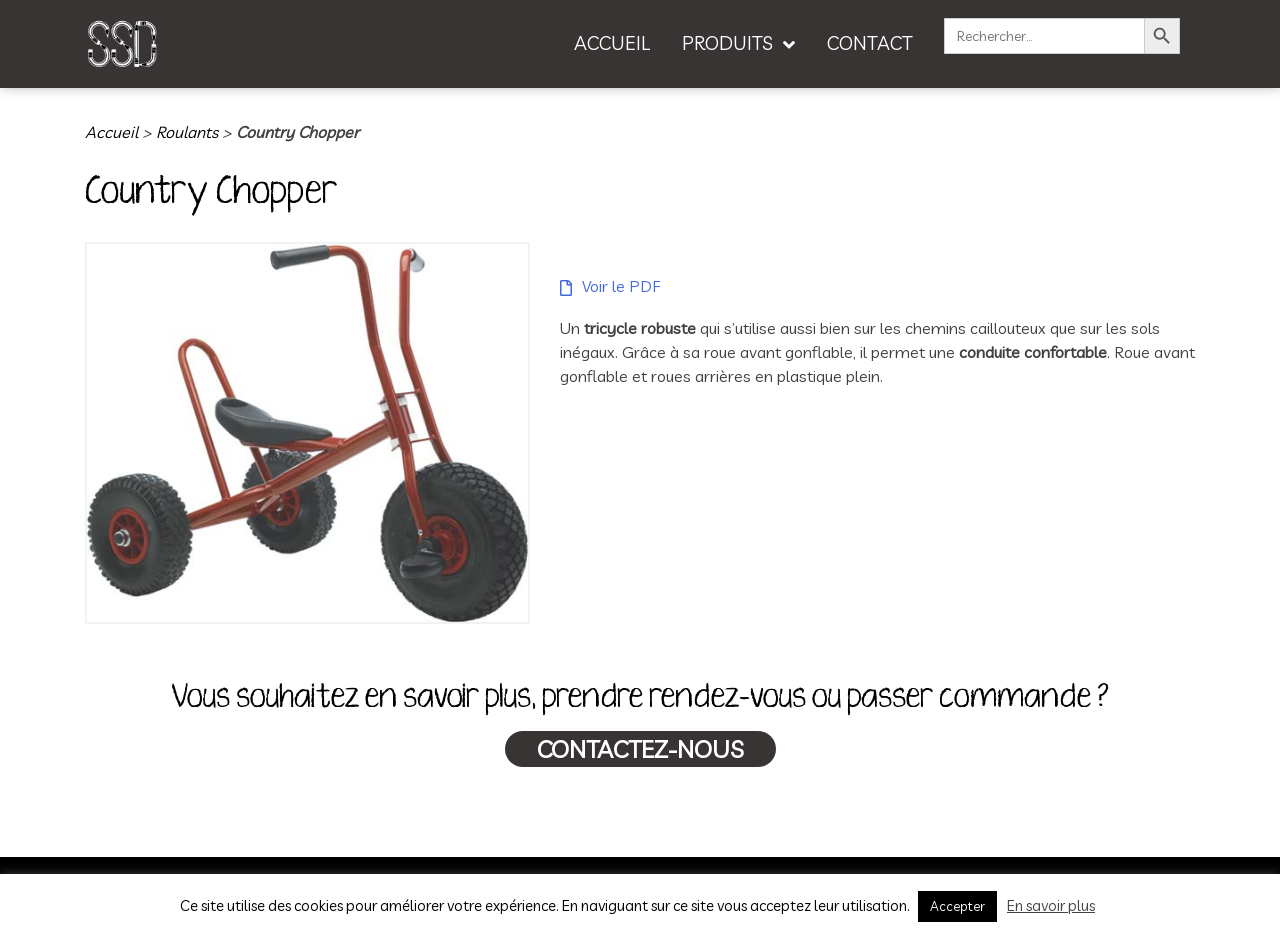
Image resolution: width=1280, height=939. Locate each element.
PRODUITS (727, 43)
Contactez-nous (640, 749)
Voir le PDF (621, 286)
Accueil (111, 132)
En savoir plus (1051, 905)
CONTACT (870, 43)
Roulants (187, 132)
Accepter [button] (957, 906)
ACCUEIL (612, 43)
